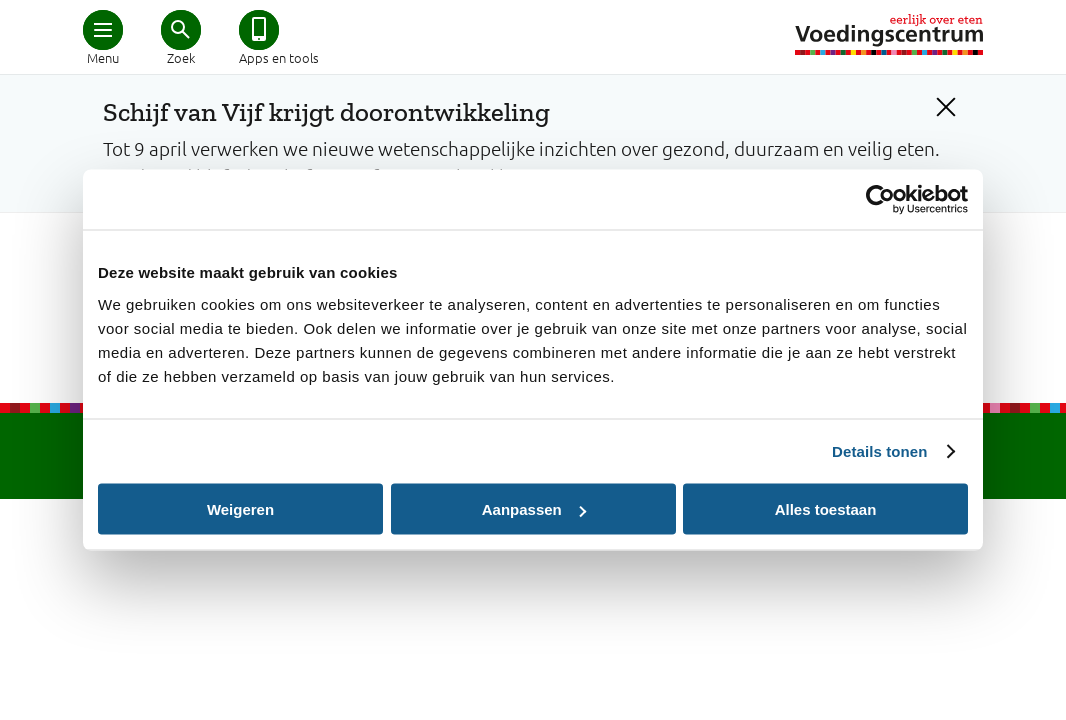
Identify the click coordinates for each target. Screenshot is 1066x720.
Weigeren (240, 509)
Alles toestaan (826, 509)
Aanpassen (534, 509)
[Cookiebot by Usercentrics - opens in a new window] (880, 200)
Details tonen (879, 451)
